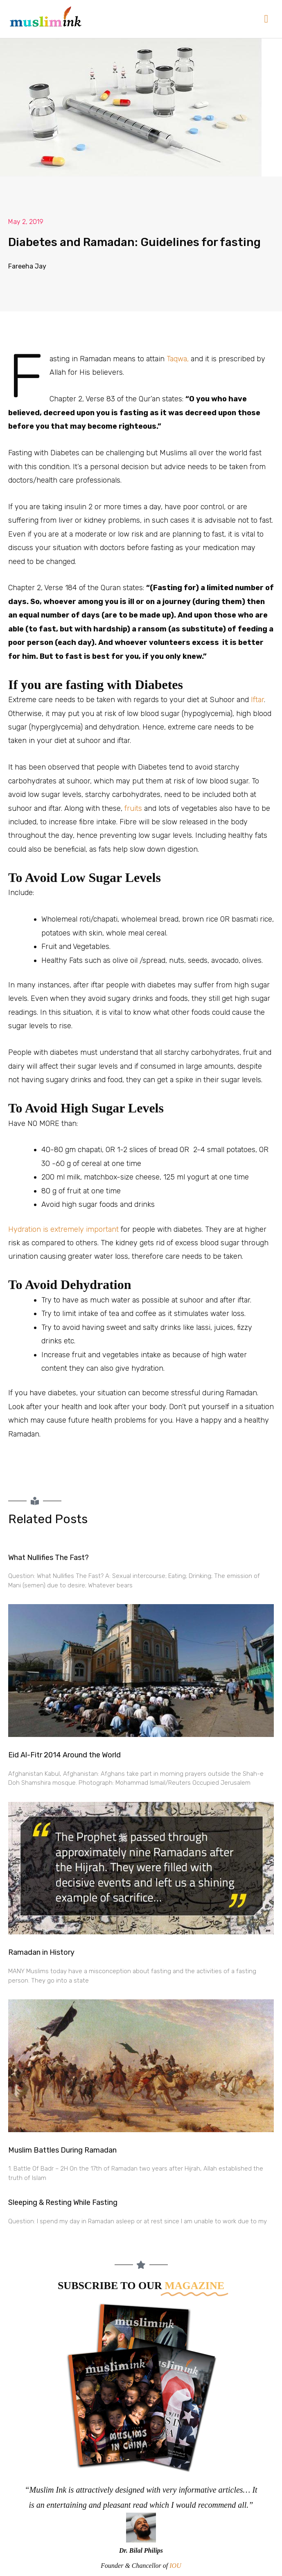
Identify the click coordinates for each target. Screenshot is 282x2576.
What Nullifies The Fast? (48, 1557)
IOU (175, 2565)
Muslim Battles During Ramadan (62, 2150)
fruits (133, 808)
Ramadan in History (41, 1952)
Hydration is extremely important (63, 1229)
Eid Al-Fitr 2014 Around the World (64, 1754)
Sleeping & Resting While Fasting (62, 2202)
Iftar (257, 699)
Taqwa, (178, 358)
